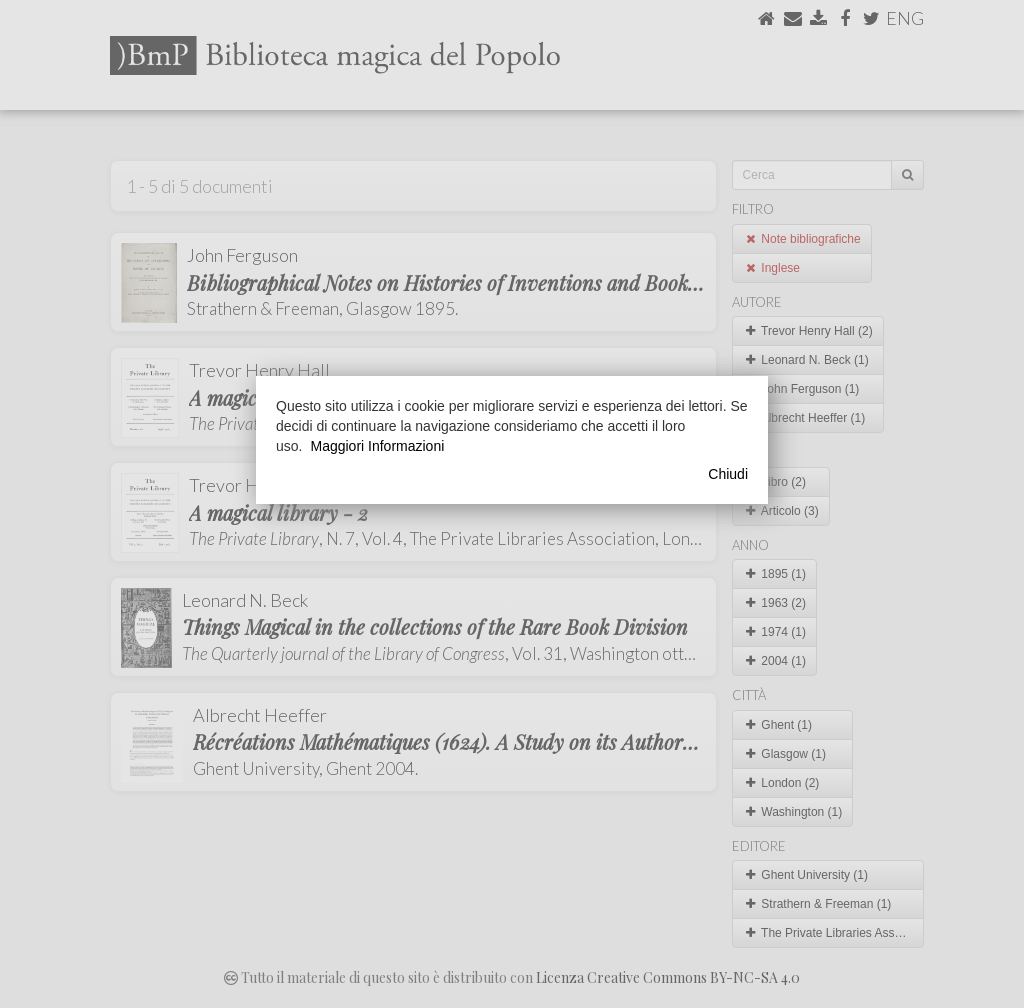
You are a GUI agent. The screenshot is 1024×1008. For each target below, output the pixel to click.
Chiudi (728, 474)
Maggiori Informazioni (377, 446)
